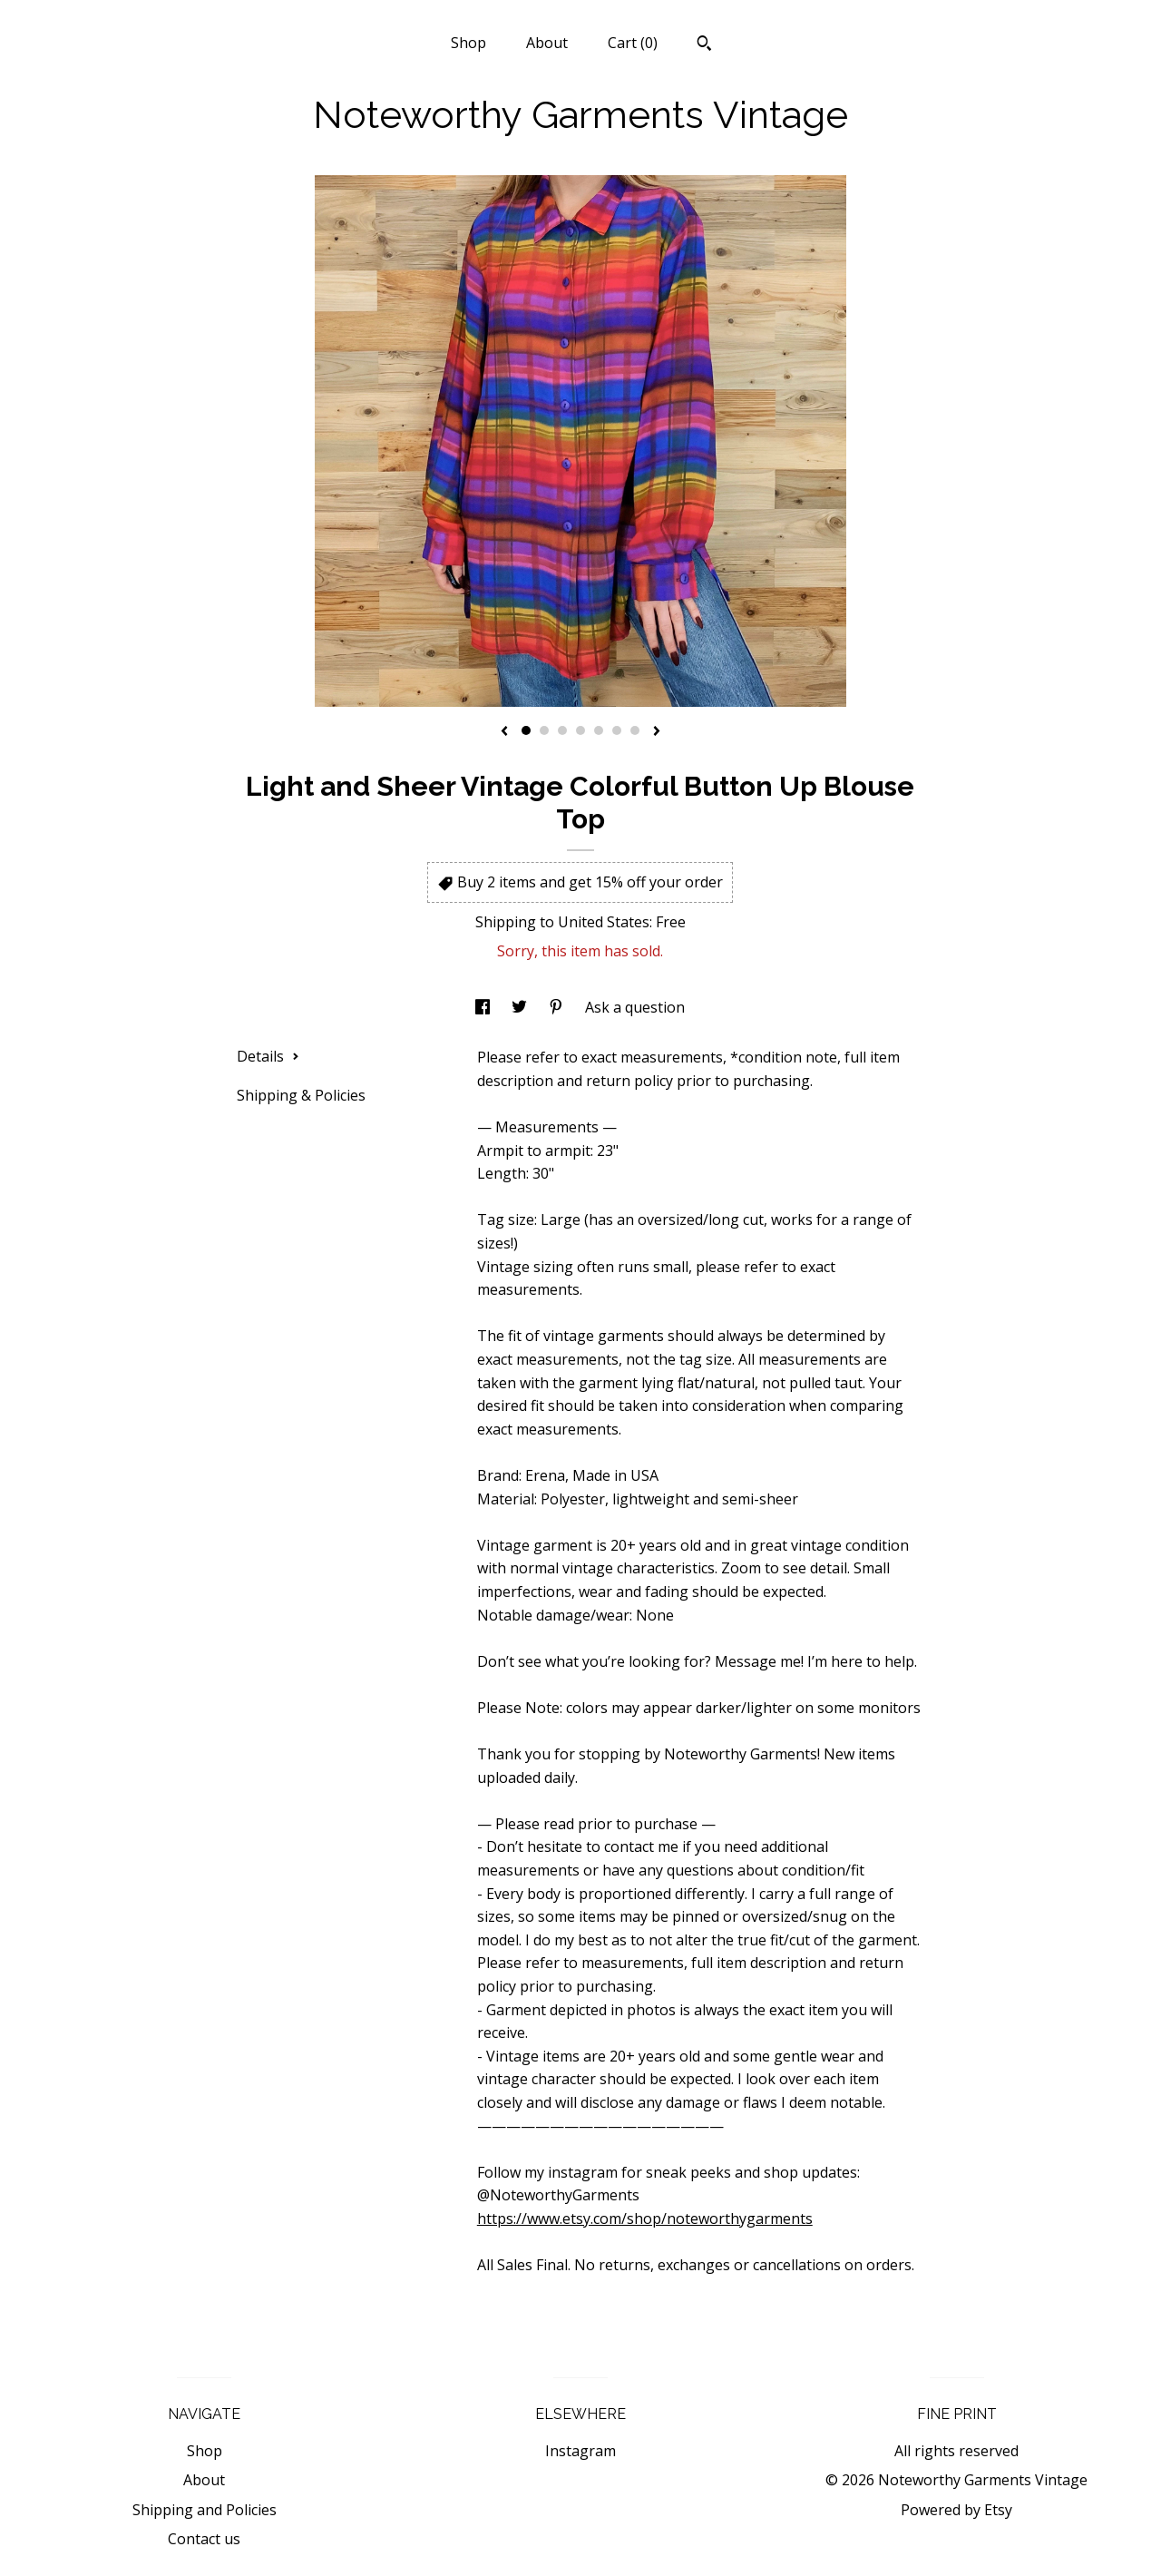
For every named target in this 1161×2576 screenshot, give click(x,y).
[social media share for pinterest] (558, 1007)
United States (603, 922)
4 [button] (580, 730)
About (547, 43)
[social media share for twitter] (521, 1007)
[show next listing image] (656, 732)
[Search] (704, 45)
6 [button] (616, 730)
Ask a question (635, 1007)
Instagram (580, 2451)
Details (268, 1056)
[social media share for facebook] (484, 1007)
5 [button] (598, 730)
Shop (468, 43)
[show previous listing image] (504, 732)
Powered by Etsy (956, 2510)
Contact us (204, 2539)
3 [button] (562, 730)
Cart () (633, 43)
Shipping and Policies (204, 2510)
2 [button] (544, 730)
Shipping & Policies (301, 1095)
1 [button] (526, 730)
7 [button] (634, 730)
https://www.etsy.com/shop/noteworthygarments (645, 2218)
